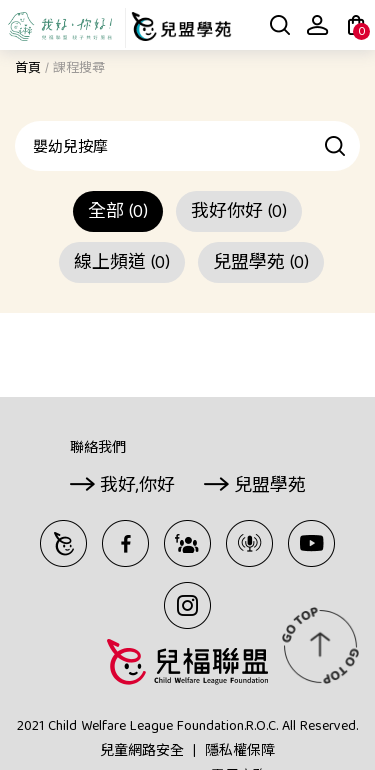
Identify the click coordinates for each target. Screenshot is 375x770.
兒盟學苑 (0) (261, 264)
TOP (320, 645)
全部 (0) (118, 213)
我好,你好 (137, 487)
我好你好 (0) (239, 213)
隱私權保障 (240, 752)
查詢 (336, 146)
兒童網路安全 (142, 752)
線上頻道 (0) (122, 264)
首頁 (28, 69)
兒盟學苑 (270, 487)
